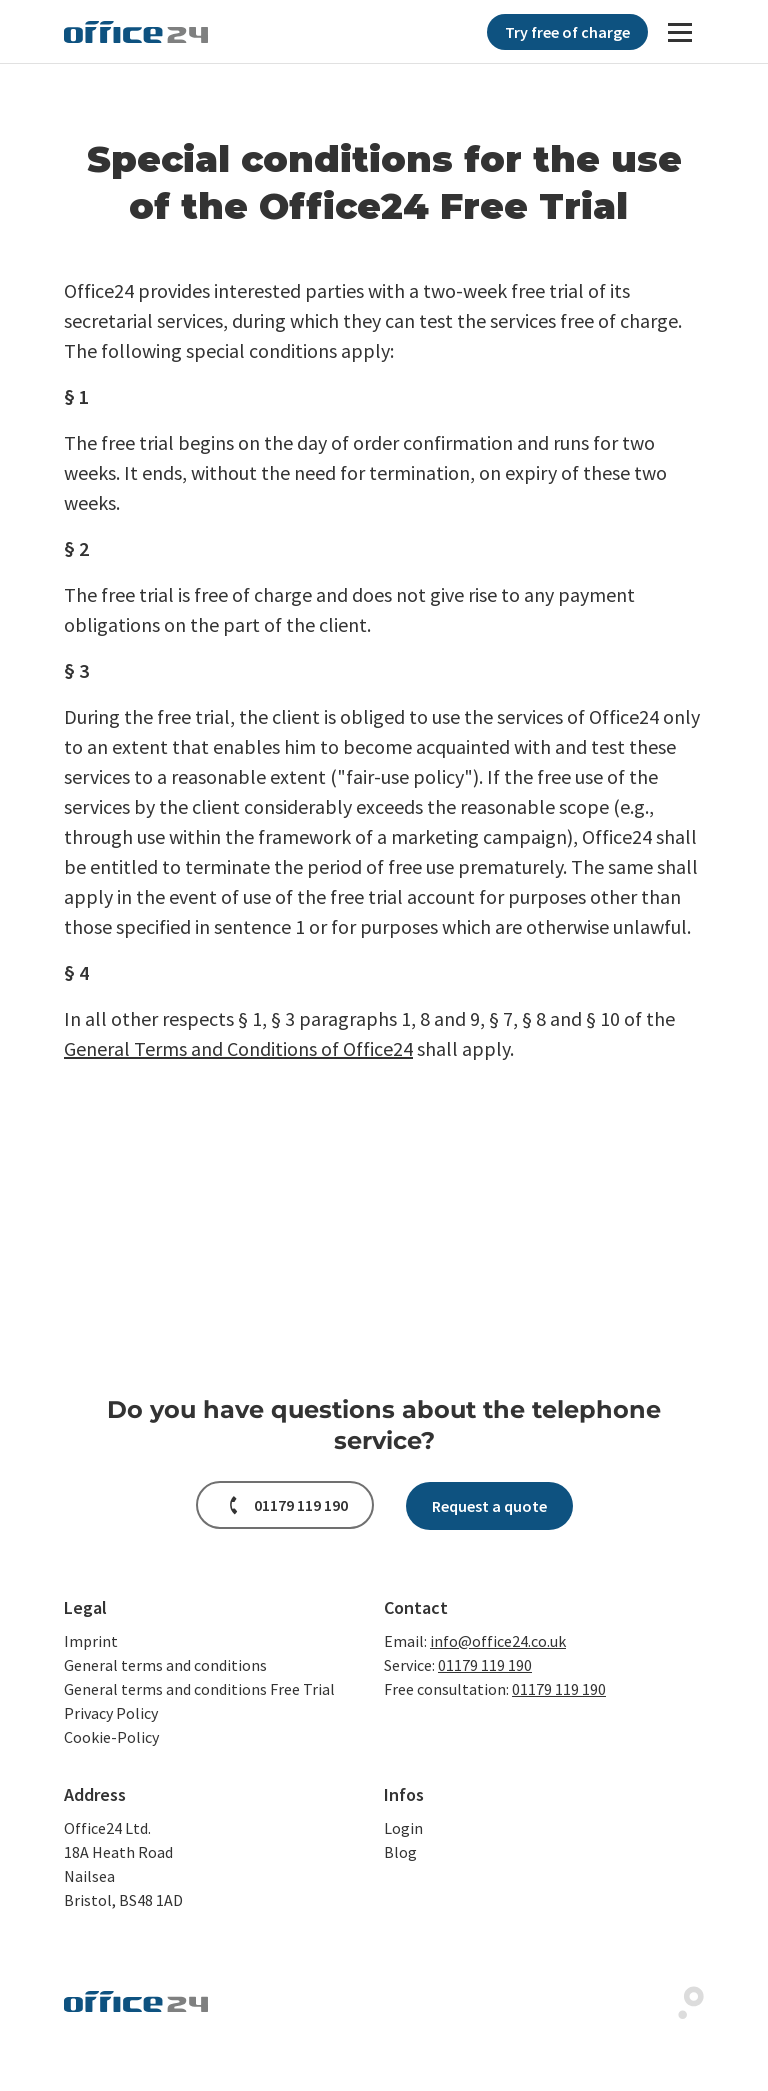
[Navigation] (680, 32)
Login (403, 1828)
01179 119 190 (485, 1665)
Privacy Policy (111, 1713)
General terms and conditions (165, 1665)
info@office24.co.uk (498, 1641)
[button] (285, 1505)
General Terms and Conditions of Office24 (238, 1048)
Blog (400, 1852)
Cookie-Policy (111, 1737)
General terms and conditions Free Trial (199, 1689)
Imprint (91, 1641)
